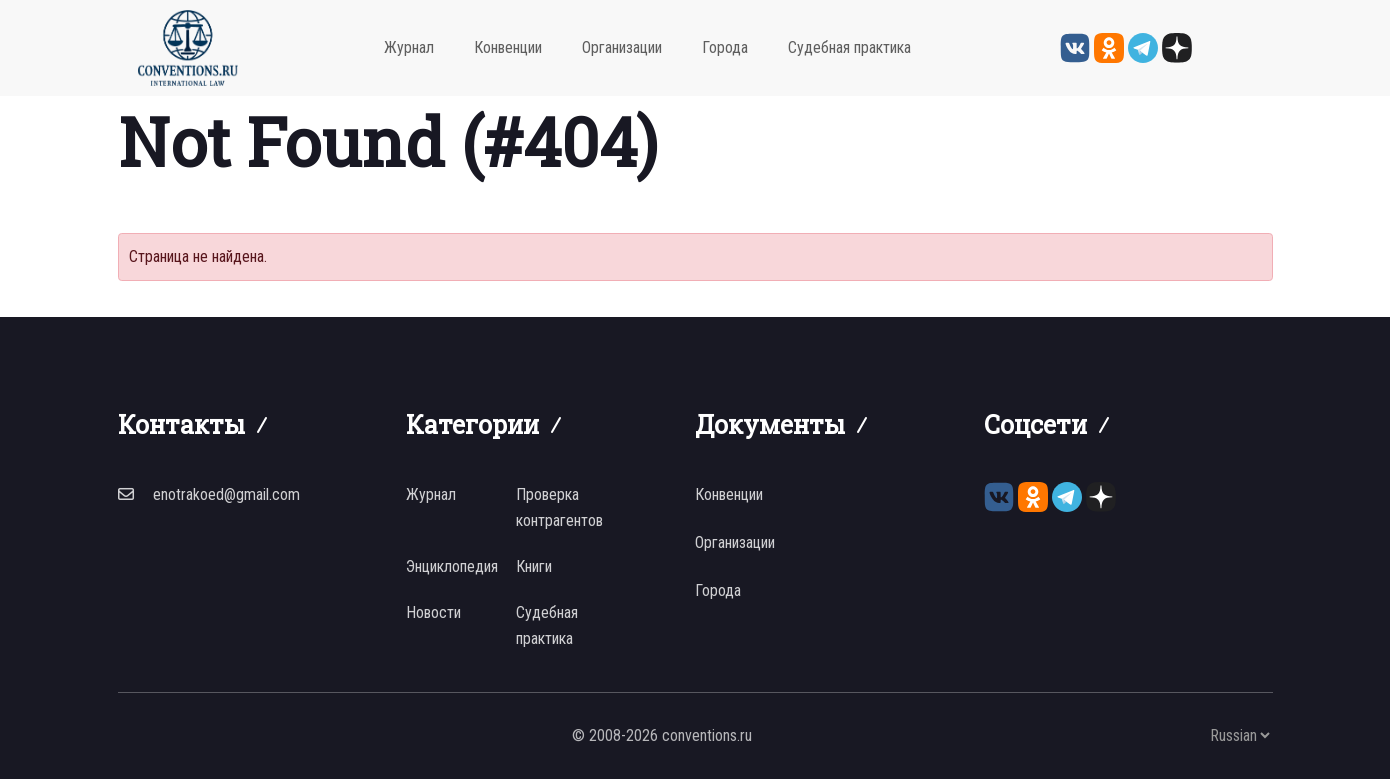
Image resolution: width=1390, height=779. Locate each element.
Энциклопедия (452, 566)
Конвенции (508, 47)
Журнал (409, 47)
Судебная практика (849, 47)
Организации (622, 47)
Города (725, 47)
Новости (433, 612)
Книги (534, 566)
